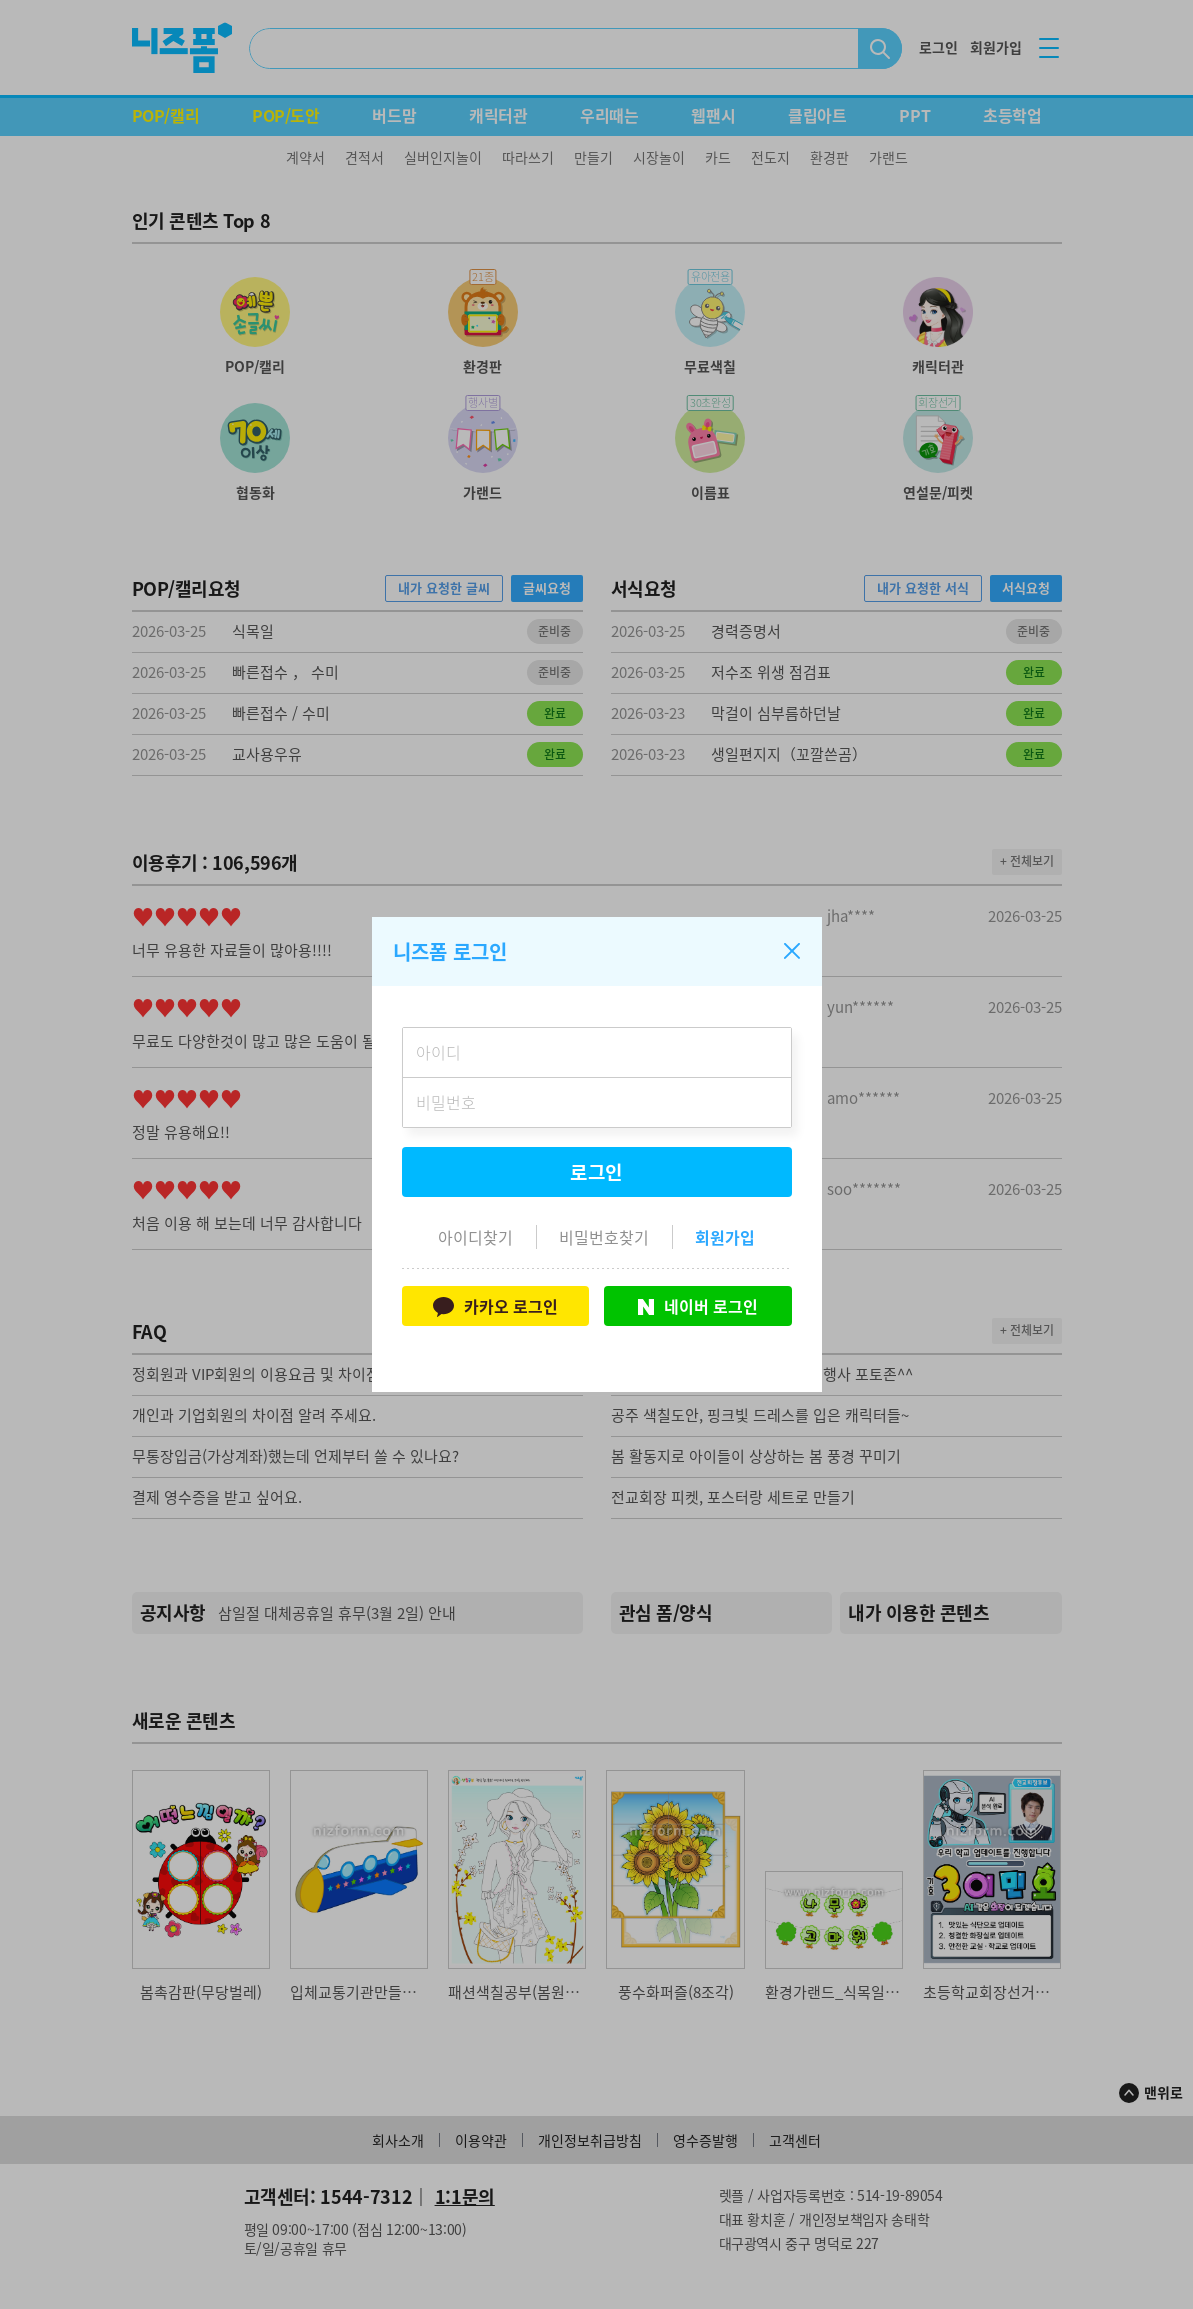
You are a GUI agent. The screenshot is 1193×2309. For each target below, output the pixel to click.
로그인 (597, 1172)
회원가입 (725, 1237)
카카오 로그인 (495, 1306)
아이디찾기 (475, 1237)
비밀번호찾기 (604, 1237)
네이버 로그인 (698, 1306)
